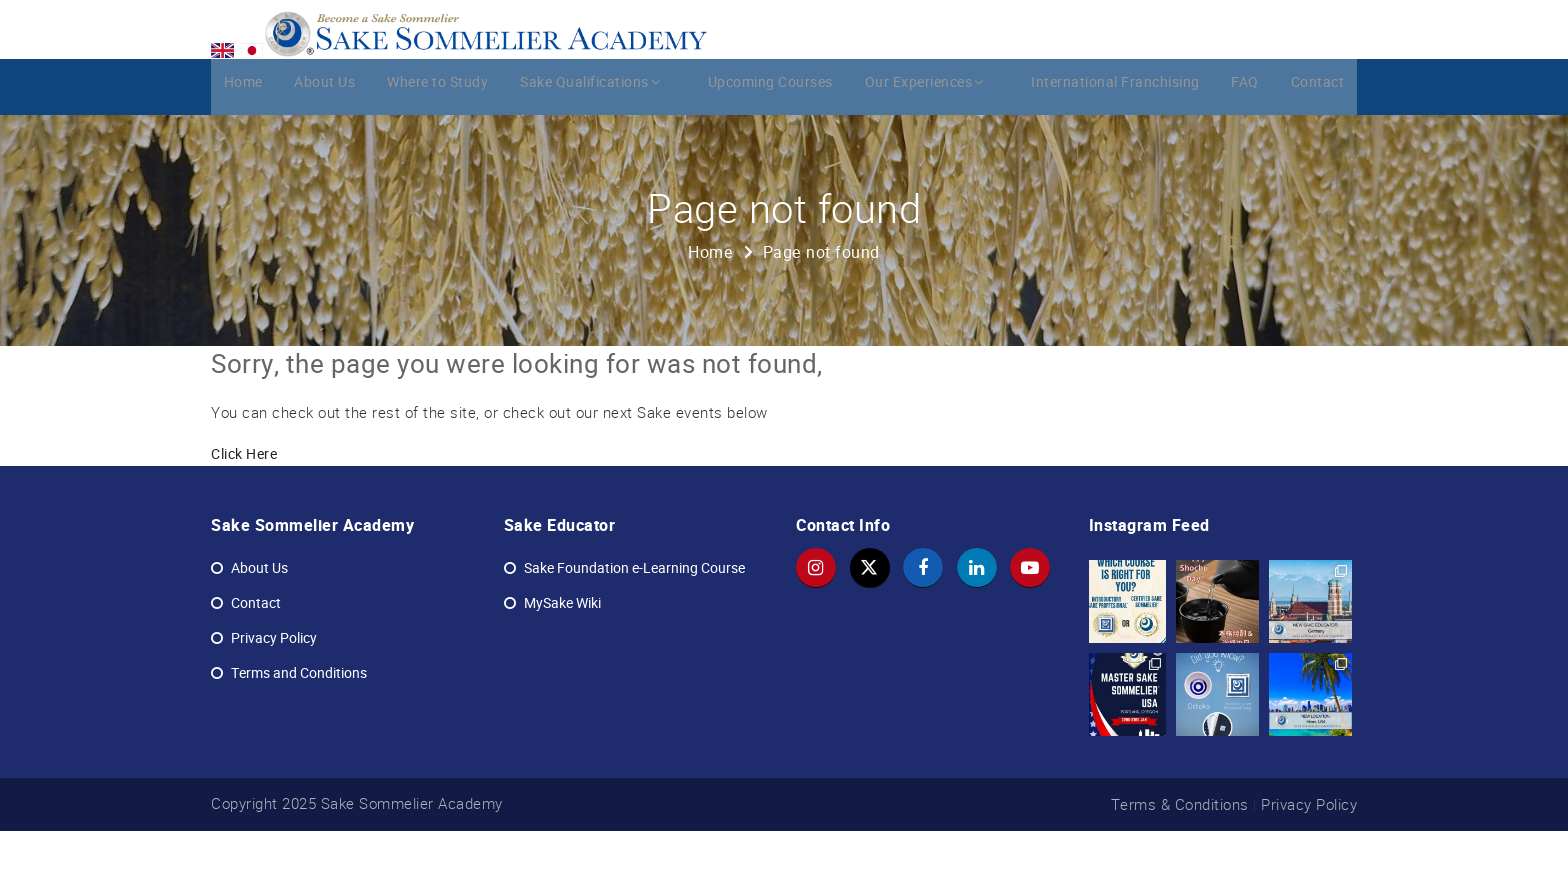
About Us (326, 147)
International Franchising (1110, 147)
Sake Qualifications (600, 147)
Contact (1321, 147)
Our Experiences (930, 147)
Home (240, 147)
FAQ (1244, 147)
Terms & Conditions (1180, 866)
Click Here (244, 518)
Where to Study (443, 147)
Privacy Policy (1309, 866)
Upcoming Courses (770, 147)
